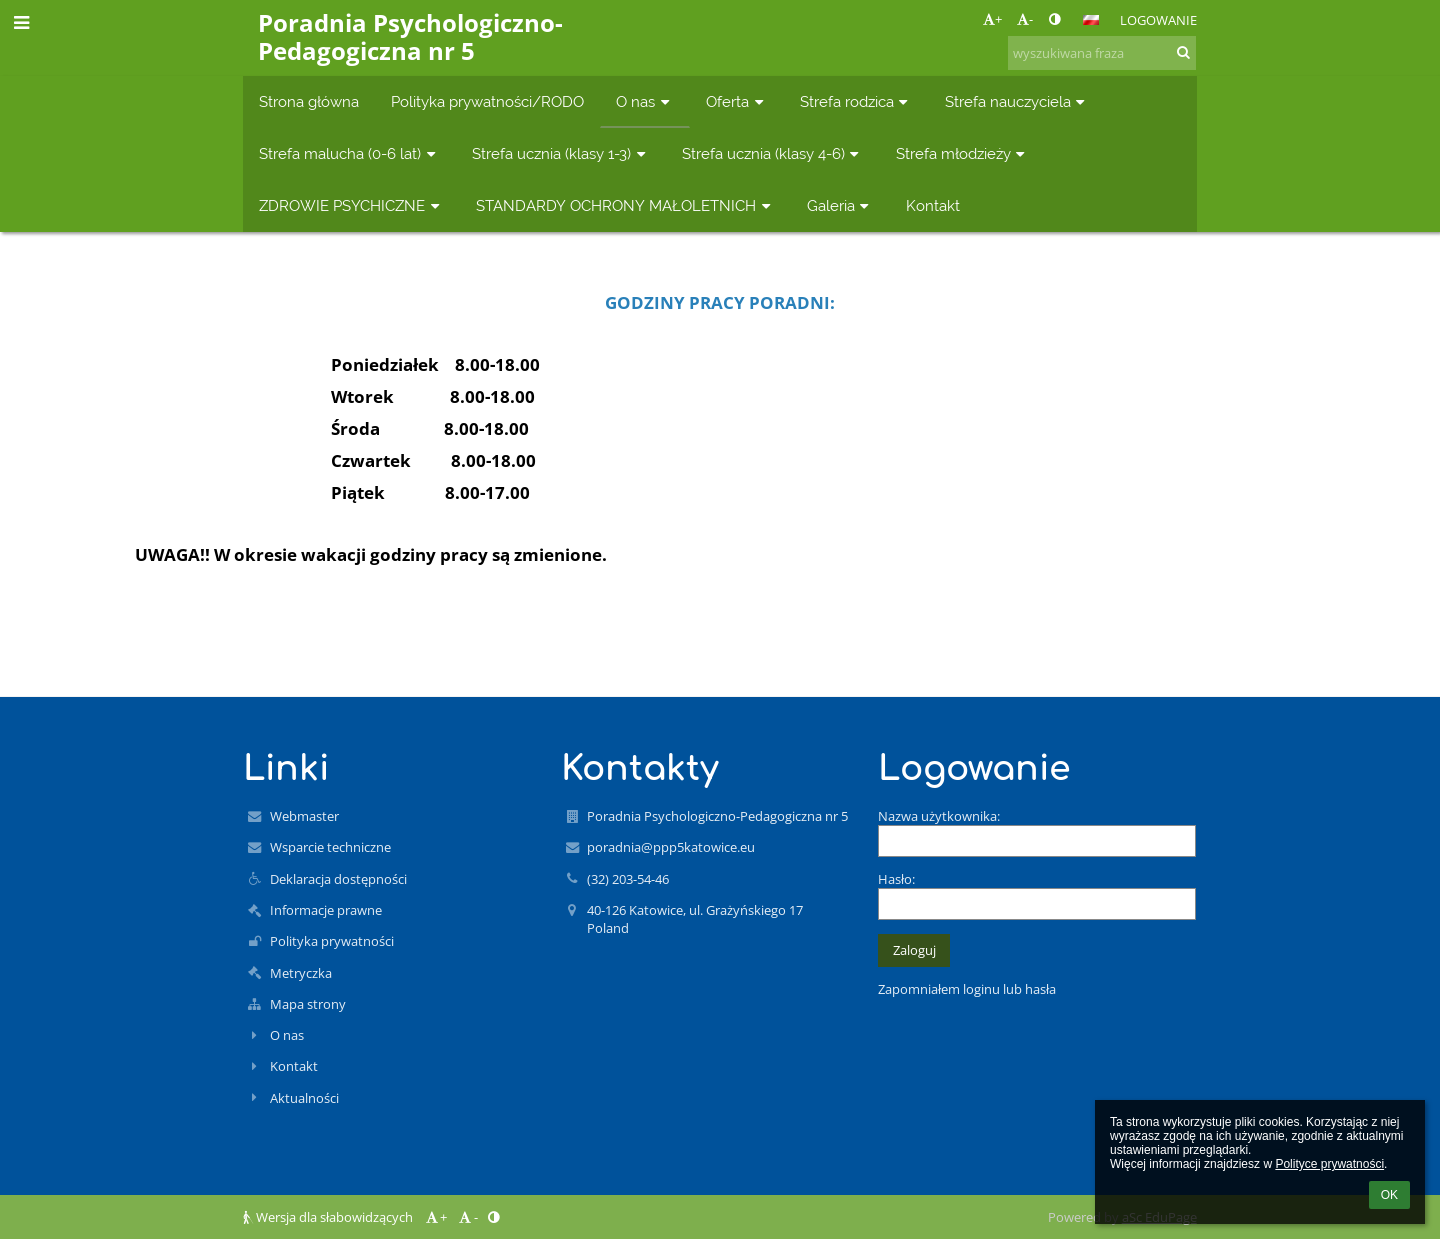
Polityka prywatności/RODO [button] (487, 101)
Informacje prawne (326, 910)
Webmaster (304, 816)
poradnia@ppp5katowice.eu (671, 847)
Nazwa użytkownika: (939, 816)
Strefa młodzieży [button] (963, 153)
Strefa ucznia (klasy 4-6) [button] (773, 153)
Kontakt (294, 1066)
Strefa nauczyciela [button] (1017, 101)
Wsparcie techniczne (330, 847)
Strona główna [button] (309, 101)
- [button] (1025, 19)
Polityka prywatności (332, 941)
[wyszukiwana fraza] (1102, 53)
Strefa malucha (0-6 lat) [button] (349, 153)
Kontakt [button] (933, 205)
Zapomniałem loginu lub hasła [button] (967, 989)
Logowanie (1158, 20)
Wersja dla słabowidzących (329, 1217)
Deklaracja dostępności (338, 879)
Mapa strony (308, 1004)
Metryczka (301, 973)
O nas (287, 1035)
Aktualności (304, 1098)
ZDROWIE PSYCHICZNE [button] (351, 205)
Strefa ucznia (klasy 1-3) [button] (561, 153)
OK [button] (1389, 1195)
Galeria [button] (840, 205)
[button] (1091, 20)
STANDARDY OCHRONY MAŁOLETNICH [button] (625, 205)
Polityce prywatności (1329, 1164)
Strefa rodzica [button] (856, 101)
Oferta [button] (737, 101)
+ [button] (992, 19)
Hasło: (896, 879)
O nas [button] (645, 101)
